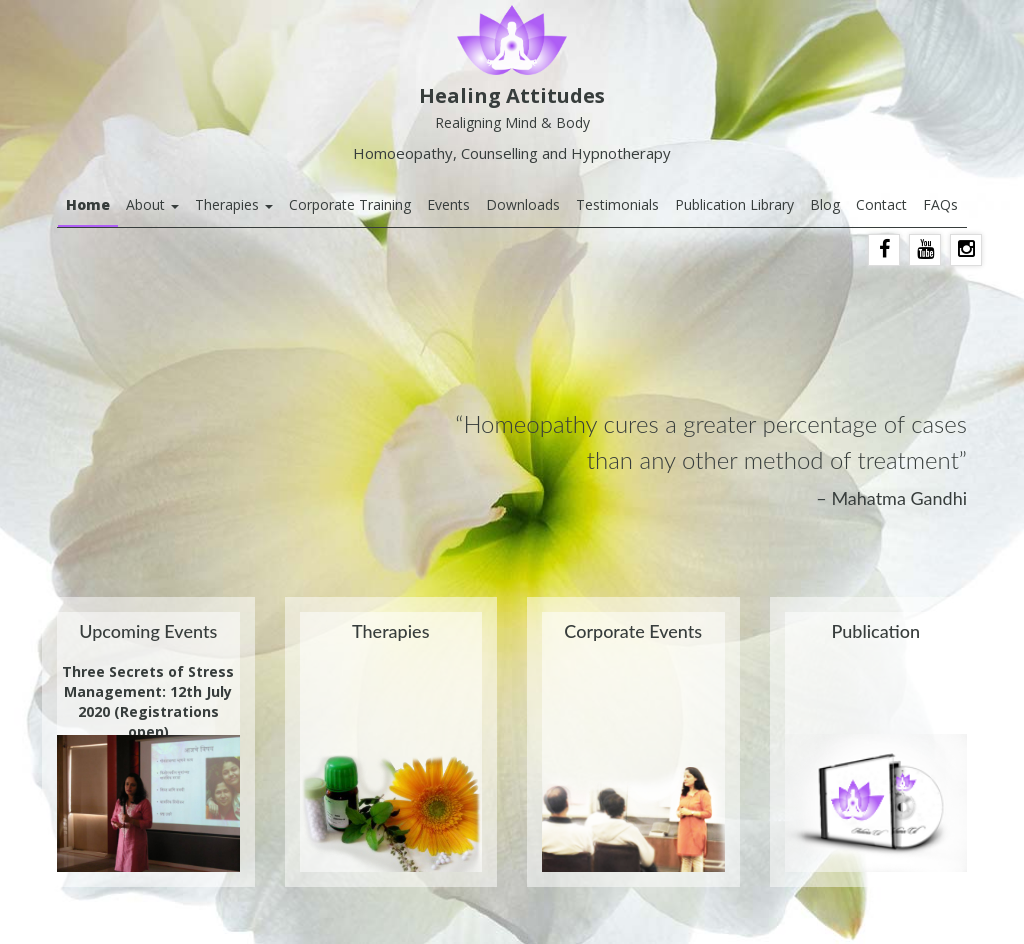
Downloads (523, 204)
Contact (881, 204)
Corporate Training (350, 204)
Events (448, 204)
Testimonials (617, 204)
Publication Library (734, 204)
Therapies (234, 204)
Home (88, 204)
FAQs (940, 204)
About (152, 204)
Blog (825, 204)
